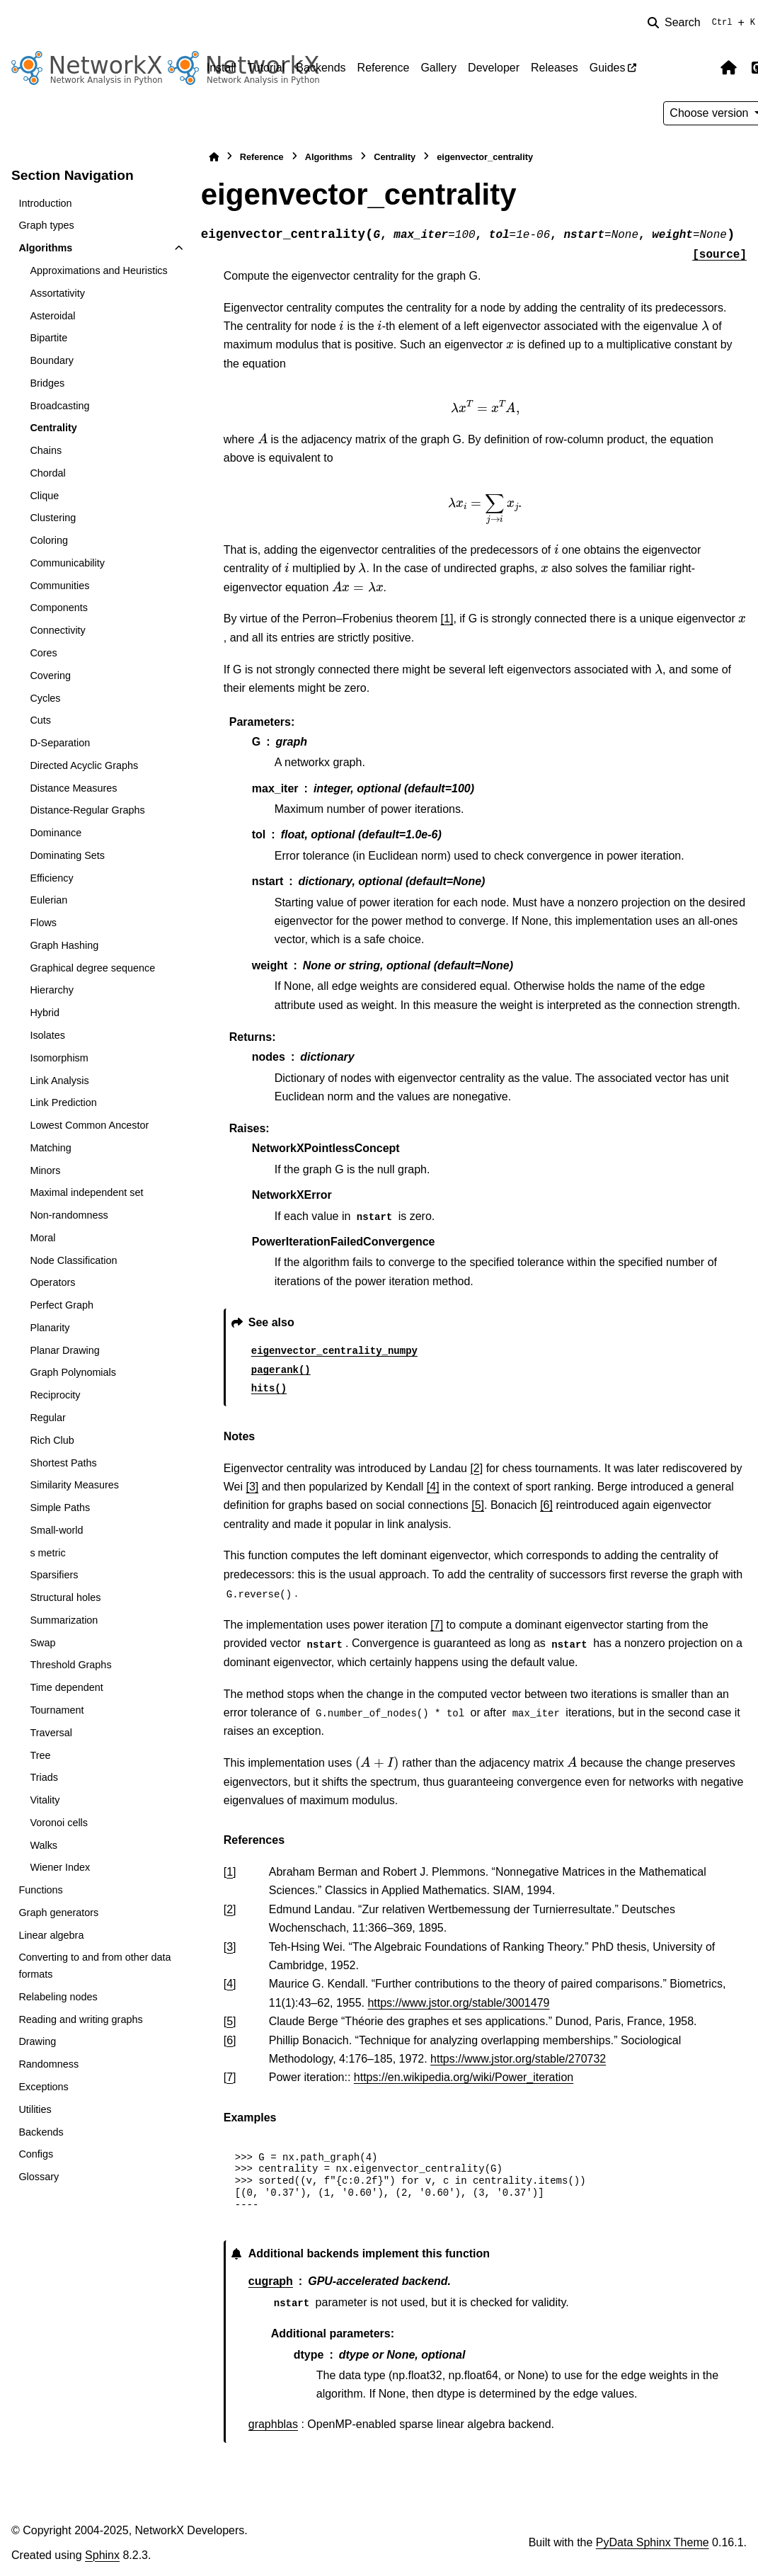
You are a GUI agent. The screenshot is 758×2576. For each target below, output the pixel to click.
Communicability (67, 563)
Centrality (53, 427)
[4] (433, 1487)
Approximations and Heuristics (98, 270)
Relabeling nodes (57, 1996)
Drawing (37, 2041)
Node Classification (73, 1260)
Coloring (49, 540)
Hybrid (44, 1012)
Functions (40, 1890)
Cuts (40, 720)
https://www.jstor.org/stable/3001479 (458, 2003)
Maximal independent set (86, 1192)
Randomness (48, 2064)
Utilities (34, 2109)
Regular (47, 1417)
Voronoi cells (59, 1822)
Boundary (52, 360)
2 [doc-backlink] (229, 1909)
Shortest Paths (63, 1463)
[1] (447, 618)
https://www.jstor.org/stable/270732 (518, 2059)
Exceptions (43, 2086)
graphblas (273, 2424)
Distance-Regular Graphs (87, 810)
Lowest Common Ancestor (89, 1125)
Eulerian (48, 900)
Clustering (53, 517)
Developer (493, 68)
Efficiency (51, 878)
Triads (43, 1777)
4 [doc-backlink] (229, 1984)
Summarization (64, 1620)
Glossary (38, 2176)
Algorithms (45, 247)
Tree (40, 1755)
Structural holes (65, 1597)
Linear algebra (51, 1935)
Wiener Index (60, 1867)
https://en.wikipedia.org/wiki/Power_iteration (463, 2077)
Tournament (57, 1710)
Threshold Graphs (70, 1664)
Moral (42, 1237)
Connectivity (57, 630)
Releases (554, 68)
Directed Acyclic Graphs (84, 765)
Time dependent (66, 1687)
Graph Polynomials (73, 1372)
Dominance (55, 832)
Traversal (50, 1732)
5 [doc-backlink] (229, 2021)
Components (59, 607)
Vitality (44, 1800)
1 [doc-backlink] (229, 1872)
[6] (546, 1505)
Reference (383, 68)
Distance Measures (73, 788)
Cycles (45, 698)
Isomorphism (59, 1058)
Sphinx (102, 2555)
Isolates (47, 1035)
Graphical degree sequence (92, 968)
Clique (44, 495)
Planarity (49, 1327)
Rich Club (52, 1440)
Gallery (438, 68)
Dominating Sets (67, 855)
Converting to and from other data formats (94, 1965)
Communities (59, 585)
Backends (320, 68)
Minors (45, 1170)
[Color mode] (698, 68)
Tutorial (266, 68)
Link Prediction (63, 1102)
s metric (47, 1552)
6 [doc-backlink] (229, 2040)
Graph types (46, 225)
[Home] (214, 156)
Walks (43, 1845)
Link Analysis (59, 1080)
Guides (608, 68)
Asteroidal (52, 315)
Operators (52, 1282)
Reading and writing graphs (80, 2019)
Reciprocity (55, 1395)
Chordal (47, 473)
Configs (35, 2154)
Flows (43, 922)
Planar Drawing (64, 1350)
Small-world (56, 1530)
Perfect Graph (61, 1305)
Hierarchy (52, 990)
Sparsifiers (54, 1574)
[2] (476, 1468)
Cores (43, 653)
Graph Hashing (64, 945)
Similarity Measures (74, 1485)
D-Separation (60, 742)
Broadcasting (59, 405)
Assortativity (57, 293)
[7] (436, 1625)
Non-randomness (69, 1215)
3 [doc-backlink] (229, 1947)
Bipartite (48, 337)
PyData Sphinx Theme (652, 2542)
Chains (46, 450)
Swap (42, 1642)
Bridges (47, 383)
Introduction (44, 203)
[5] (477, 1505)
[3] (252, 1487)
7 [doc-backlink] (229, 2077)
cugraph (270, 2281)
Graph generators (58, 1912)
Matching (50, 1147)
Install (221, 68)
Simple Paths (60, 1507)
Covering (50, 675)
